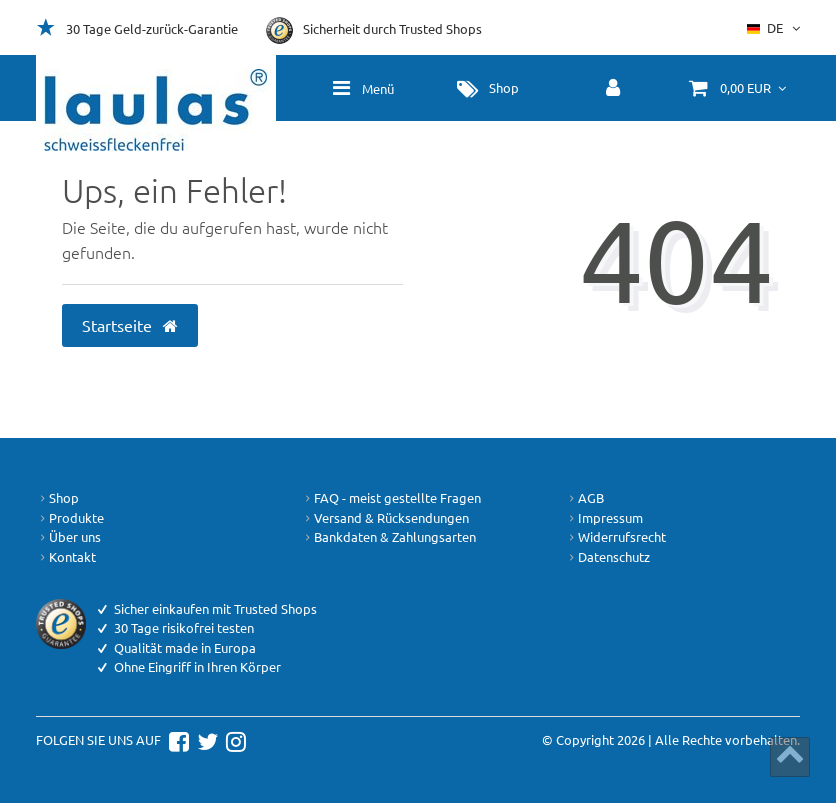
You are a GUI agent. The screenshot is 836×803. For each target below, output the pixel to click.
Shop (57, 498)
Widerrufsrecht (615, 537)
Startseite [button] (130, 325)
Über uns (68, 537)
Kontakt (66, 557)
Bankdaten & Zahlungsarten (388, 537)
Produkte (70, 518)
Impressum (604, 518)
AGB (584, 498)
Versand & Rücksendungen (385, 518)
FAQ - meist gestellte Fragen (391, 498)
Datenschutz (607, 557)
